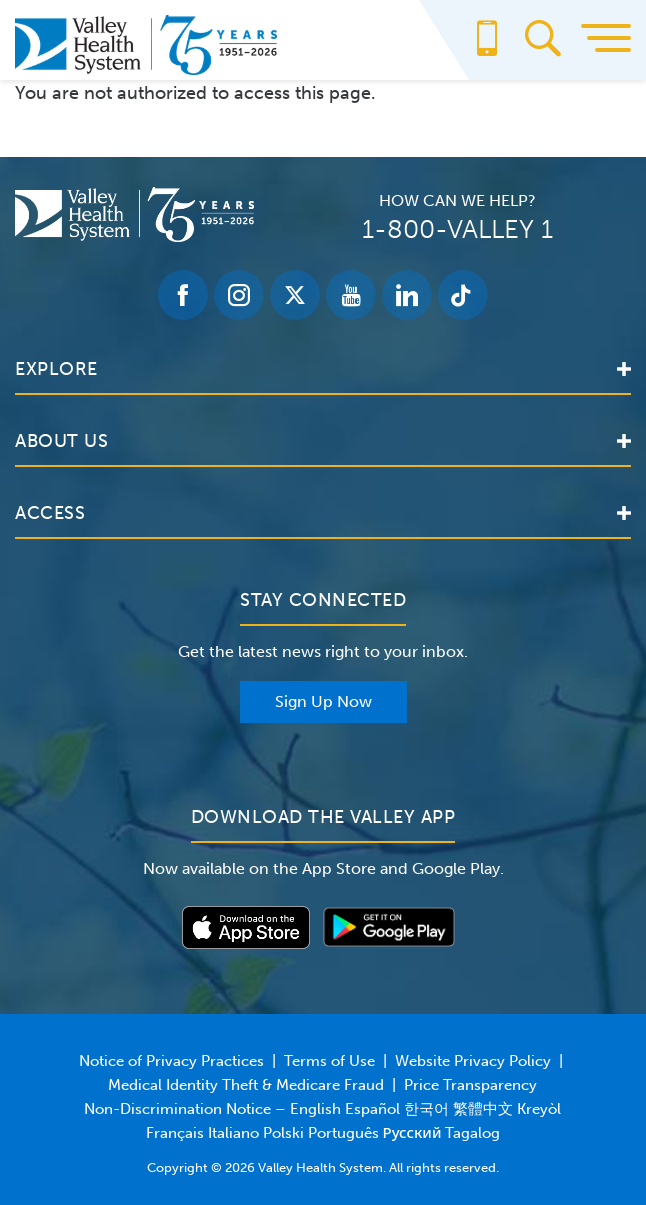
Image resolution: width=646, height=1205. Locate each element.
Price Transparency (470, 1085)
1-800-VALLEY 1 (457, 229)
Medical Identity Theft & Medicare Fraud (246, 1085)
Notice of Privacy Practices (171, 1061)
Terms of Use (329, 1061)
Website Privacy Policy (473, 1061)
